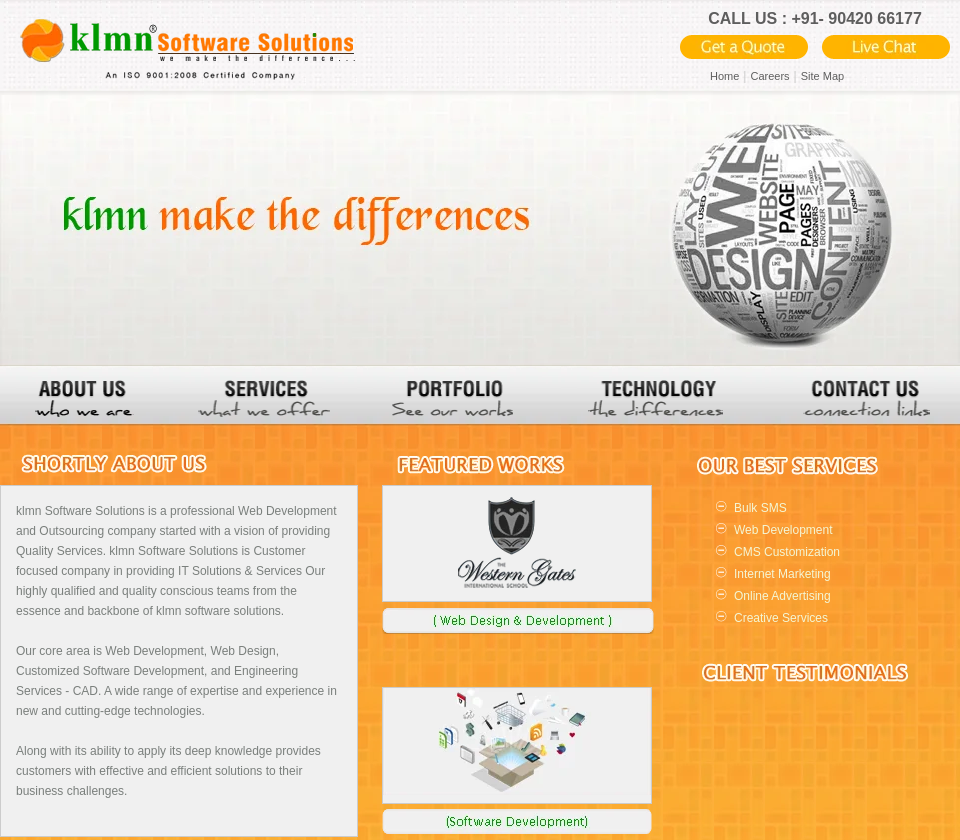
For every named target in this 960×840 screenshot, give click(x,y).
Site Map (822, 76)
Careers (769, 76)
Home (724, 76)
